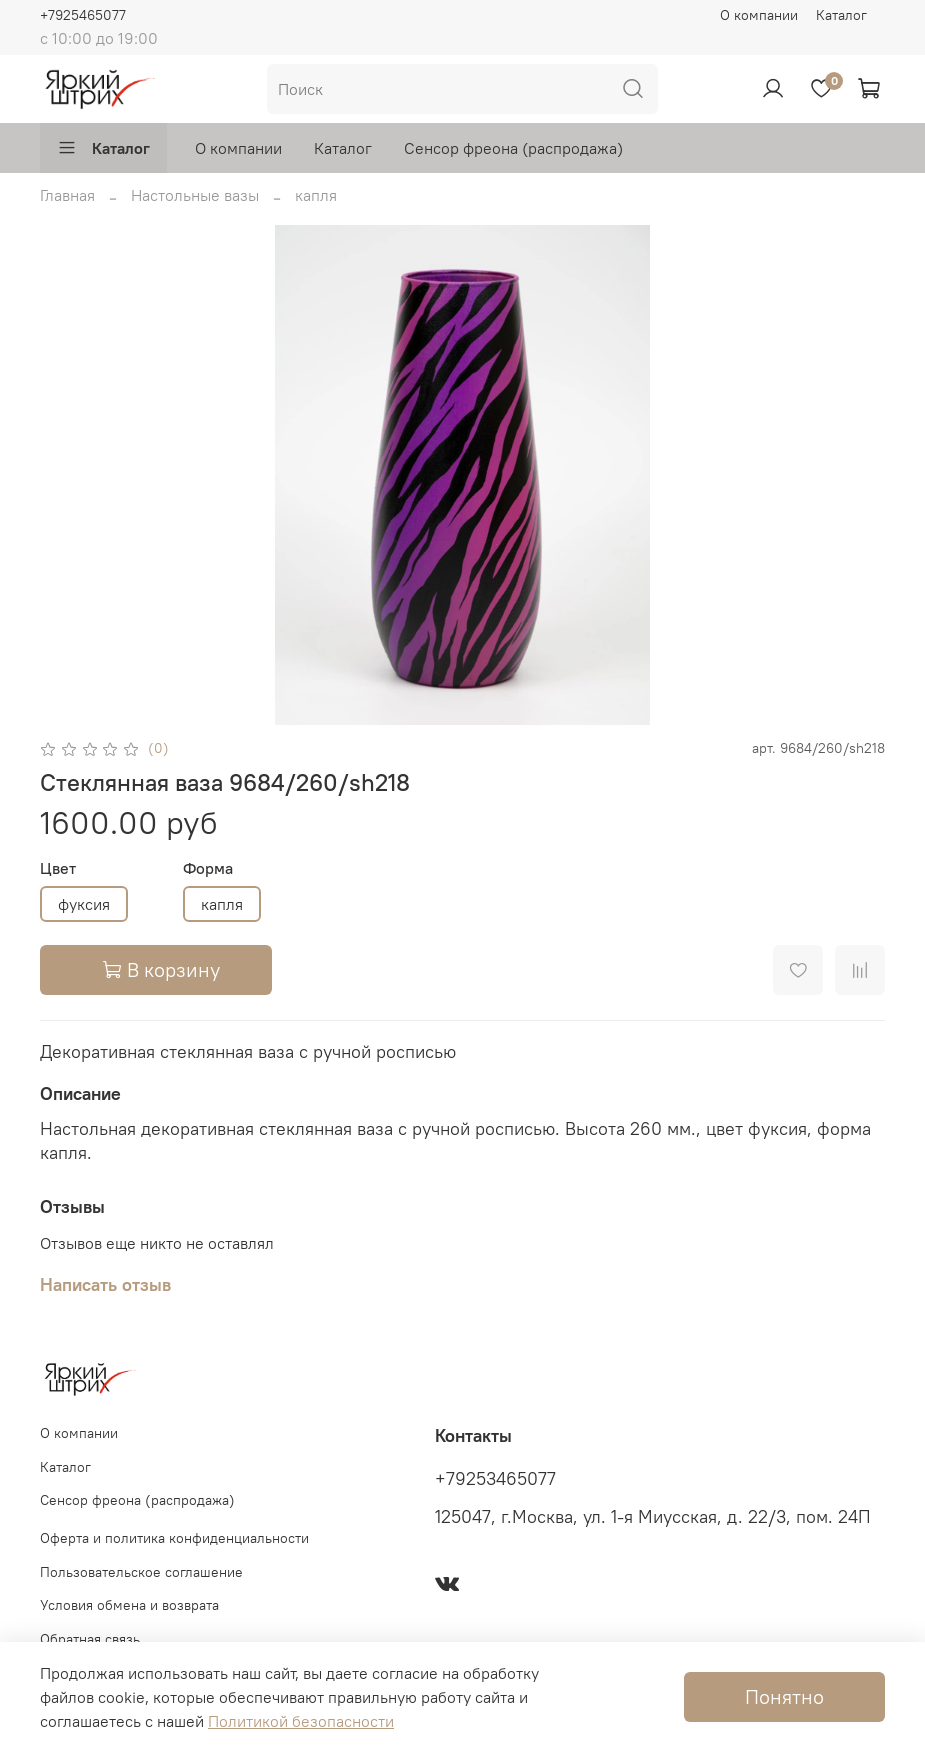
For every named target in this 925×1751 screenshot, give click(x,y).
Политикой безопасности (301, 1721)
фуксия (84, 904)
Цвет (58, 868)
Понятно (784, 1696)
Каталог (841, 15)
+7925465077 (83, 15)
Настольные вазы (195, 195)
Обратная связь (90, 1639)
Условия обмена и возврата (129, 1605)
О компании (759, 15)
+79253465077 (495, 1479)
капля (316, 195)
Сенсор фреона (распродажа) (513, 148)
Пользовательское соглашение (141, 1572)
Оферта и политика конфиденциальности (174, 1538)
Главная (67, 195)
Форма (208, 868)
